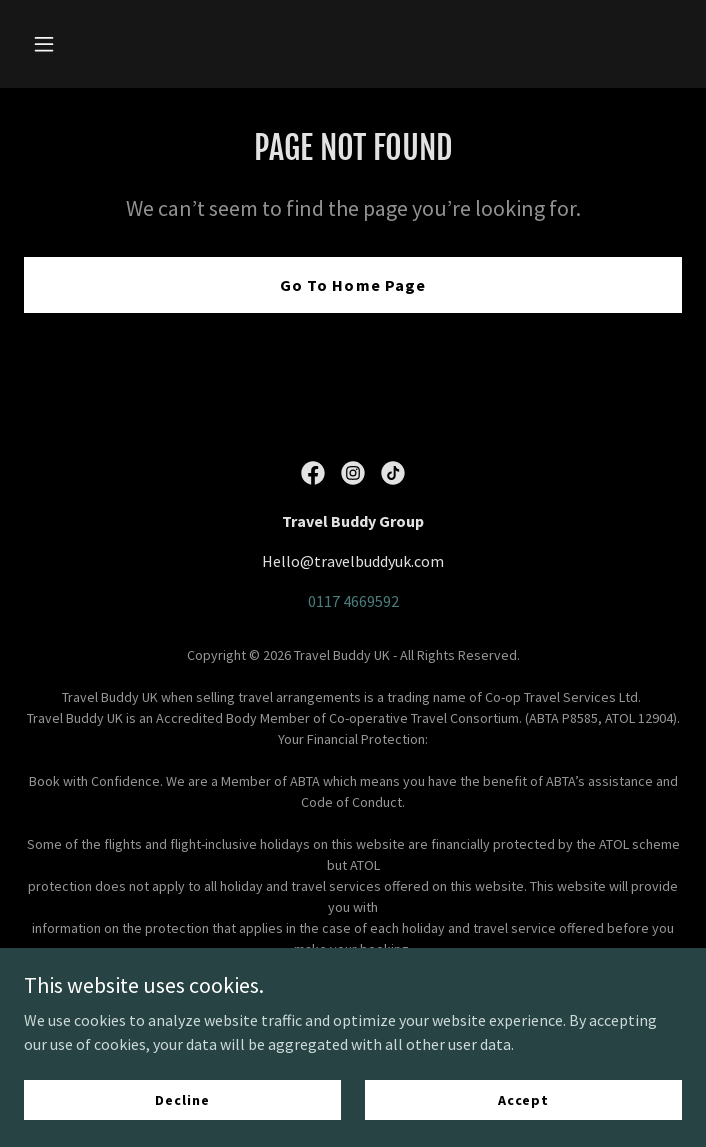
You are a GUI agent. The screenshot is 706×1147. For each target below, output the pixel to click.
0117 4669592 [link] (353, 601)
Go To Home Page (352, 285)
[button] (73, 44)
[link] (313, 473)
